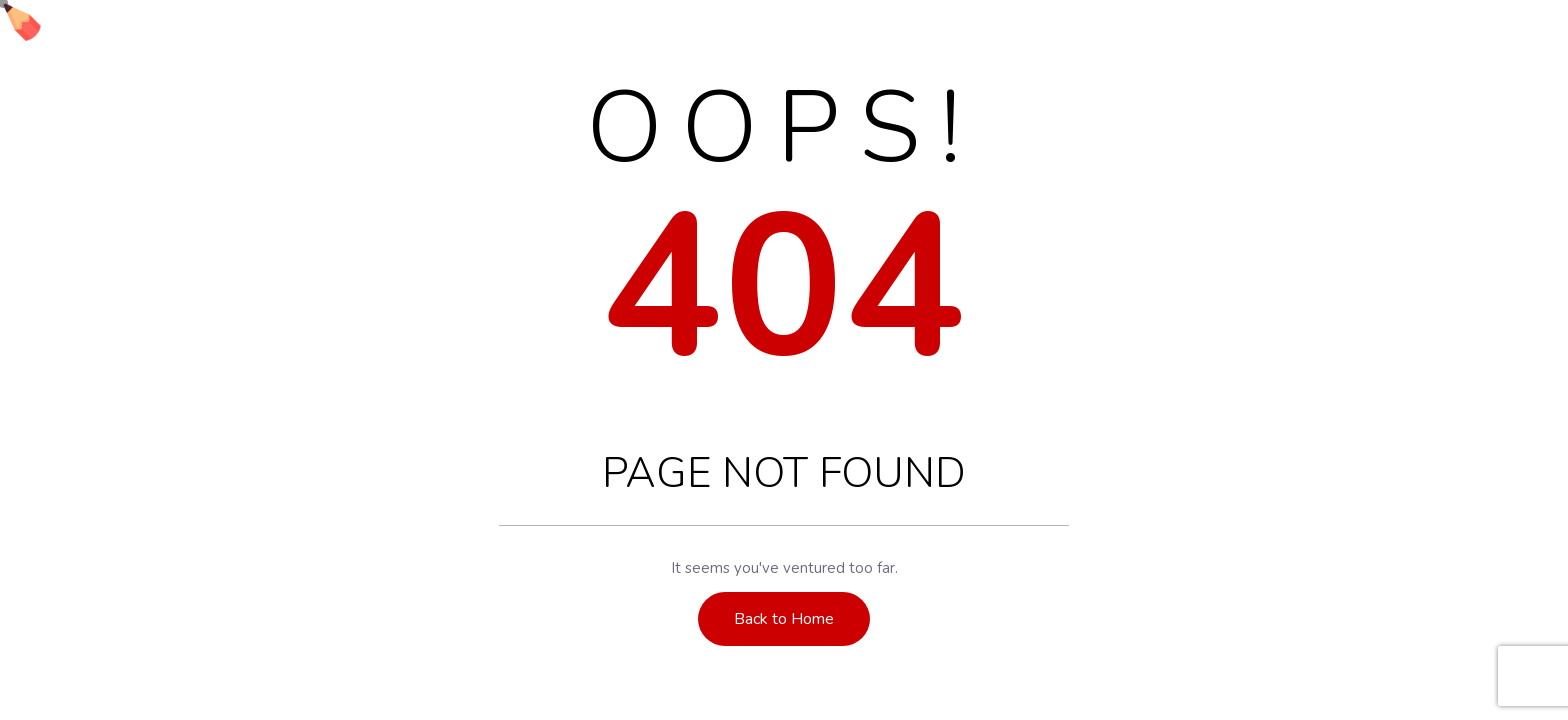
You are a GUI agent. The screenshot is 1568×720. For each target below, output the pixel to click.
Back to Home (784, 619)
